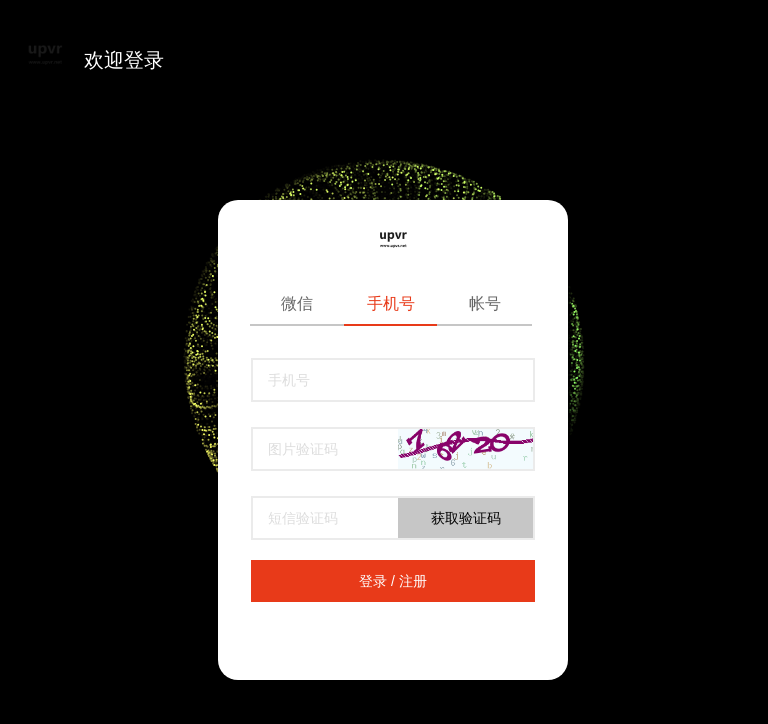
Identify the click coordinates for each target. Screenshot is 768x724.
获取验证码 (466, 518)
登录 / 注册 (393, 581)
